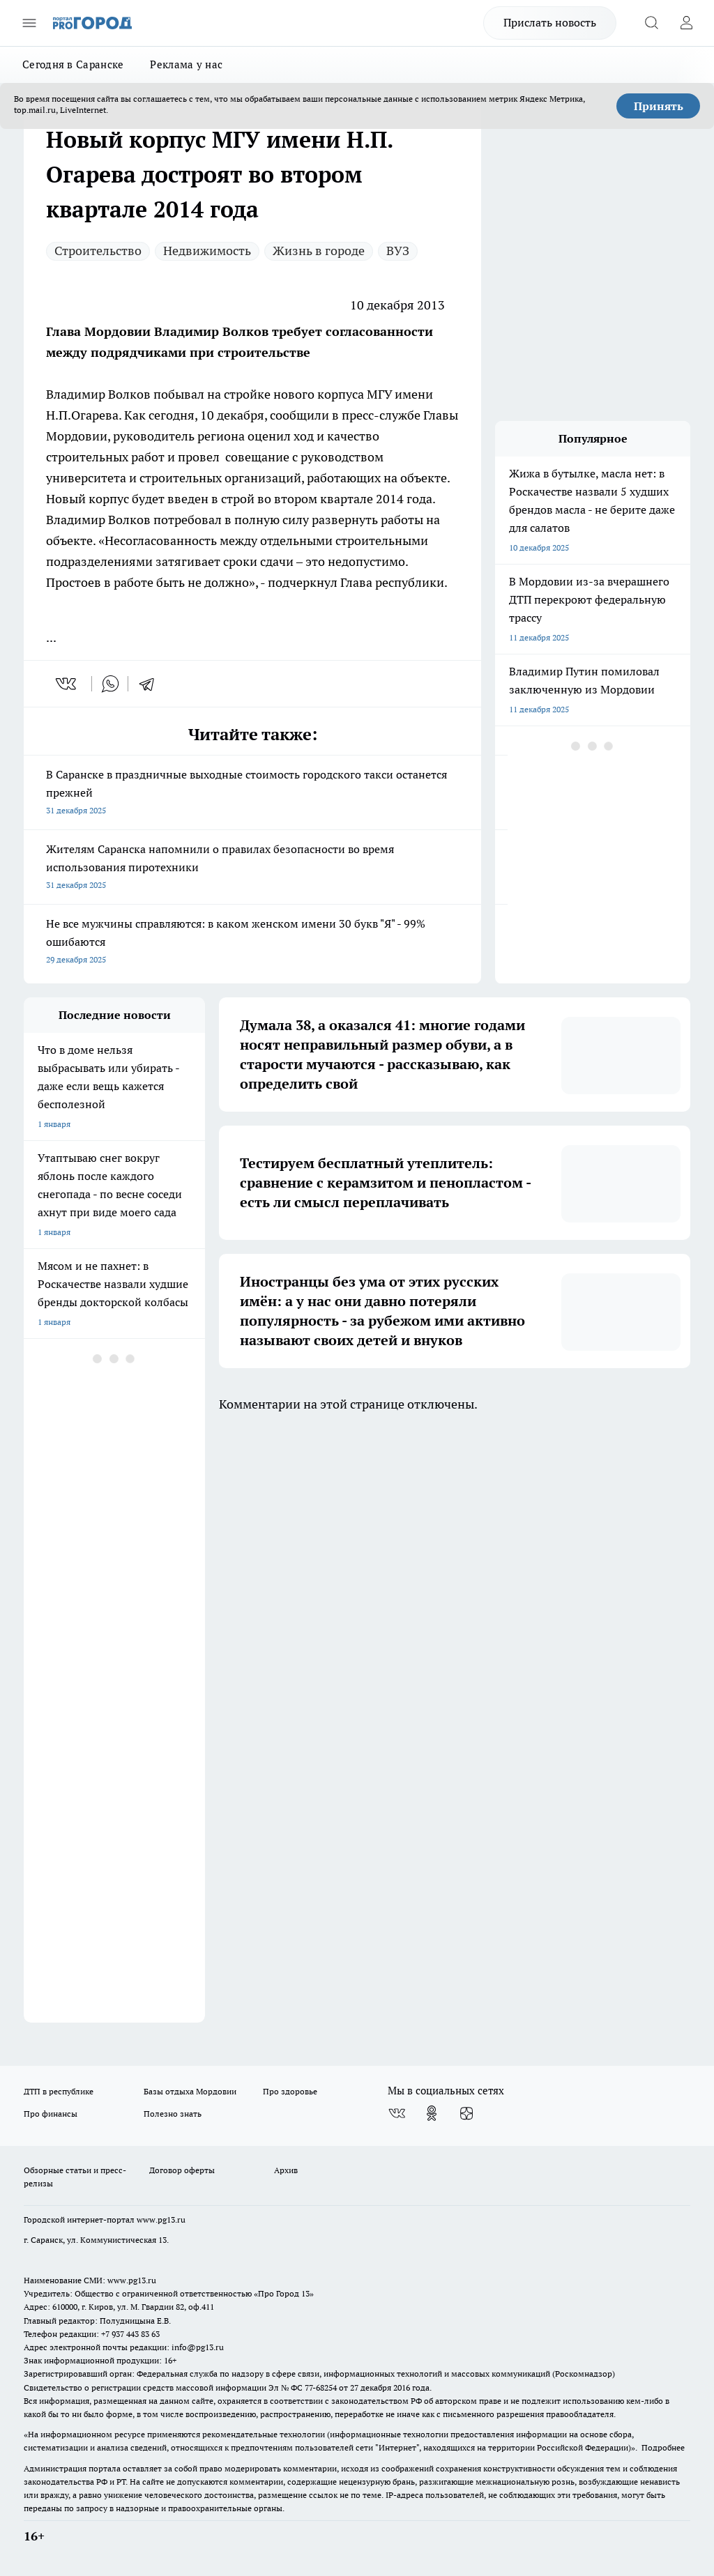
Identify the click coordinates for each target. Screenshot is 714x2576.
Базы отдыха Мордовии (190, 2091)
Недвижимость (207, 251)
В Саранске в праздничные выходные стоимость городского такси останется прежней (252, 793)
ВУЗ (397, 251)
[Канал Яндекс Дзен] (466, 2113)
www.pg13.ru (161, 2219)
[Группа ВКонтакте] (396, 2113)
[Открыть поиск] (651, 23)
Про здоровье (290, 2091)
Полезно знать (173, 2113)
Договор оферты (182, 2170)
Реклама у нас (186, 64)
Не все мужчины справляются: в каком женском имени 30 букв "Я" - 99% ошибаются (252, 943)
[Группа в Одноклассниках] (431, 2113)
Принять (658, 106)
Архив (286, 2170)
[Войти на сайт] (686, 23)
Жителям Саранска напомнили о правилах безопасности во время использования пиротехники (252, 868)
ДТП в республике (58, 2091)
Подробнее (663, 2447)
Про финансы (50, 2113)
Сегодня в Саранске (72, 64)
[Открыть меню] (29, 23)
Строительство (98, 251)
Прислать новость (549, 22)
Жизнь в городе (319, 251)
